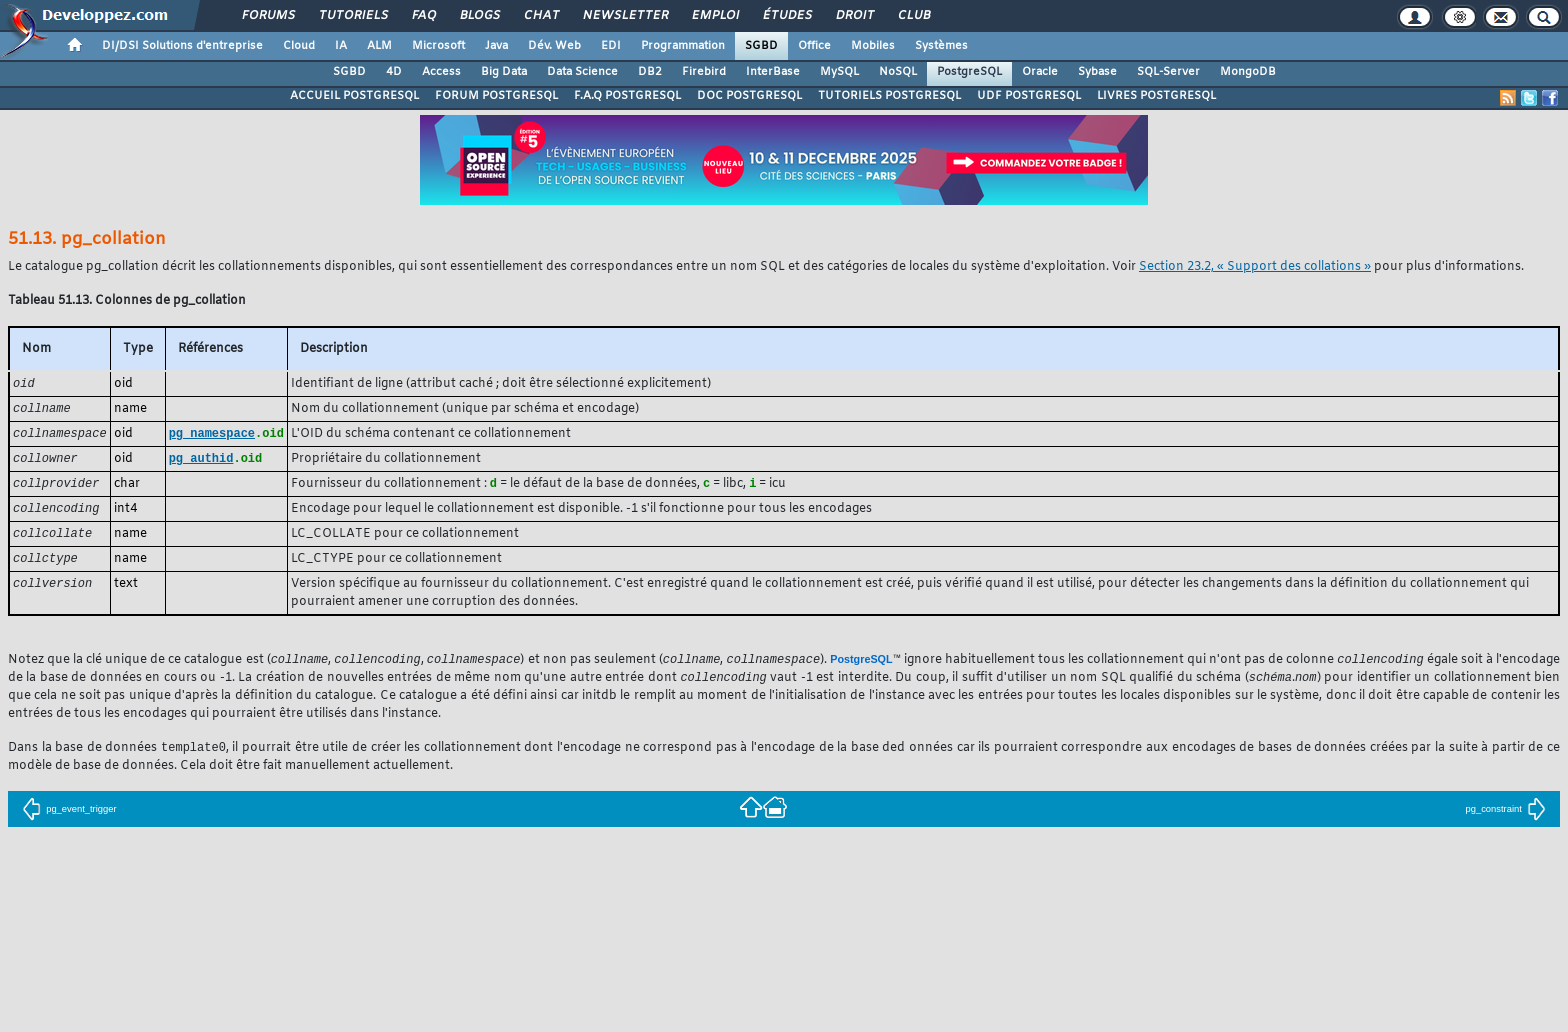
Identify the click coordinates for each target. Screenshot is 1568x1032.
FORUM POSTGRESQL (496, 96)
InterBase (773, 72)
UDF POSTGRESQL (1029, 96)
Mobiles (873, 46)
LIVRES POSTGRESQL (1156, 96)
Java (496, 46)
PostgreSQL (969, 72)
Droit (854, 16)
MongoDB (1248, 72)
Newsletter (624, 16)
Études (786, 16)
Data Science (582, 72)
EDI (611, 46)
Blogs (479, 16)
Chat (540, 16)
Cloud (299, 46)
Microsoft (438, 46)
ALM (379, 46)
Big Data (504, 72)
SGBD (761, 46)
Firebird (704, 72)
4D (394, 72)
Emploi (714, 16)
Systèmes (941, 46)
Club (913, 16)
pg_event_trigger (69, 819)
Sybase (1097, 72)
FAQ (423, 16)
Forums (267, 16)
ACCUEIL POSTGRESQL (354, 96)
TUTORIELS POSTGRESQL (889, 96)
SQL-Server (1168, 72)
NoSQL (898, 72)
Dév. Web (554, 46)
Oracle (1040, 72)
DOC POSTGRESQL (749, 96)
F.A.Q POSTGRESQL (627, 96)
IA (341, 46)
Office (814, 46)
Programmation (683, 46)
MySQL (839, 72)
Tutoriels (352, 16)
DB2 (650, 72)
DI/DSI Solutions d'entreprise (182, 46)
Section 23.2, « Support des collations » (1255, 267)
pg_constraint (1506, 819)
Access (441, 72)
